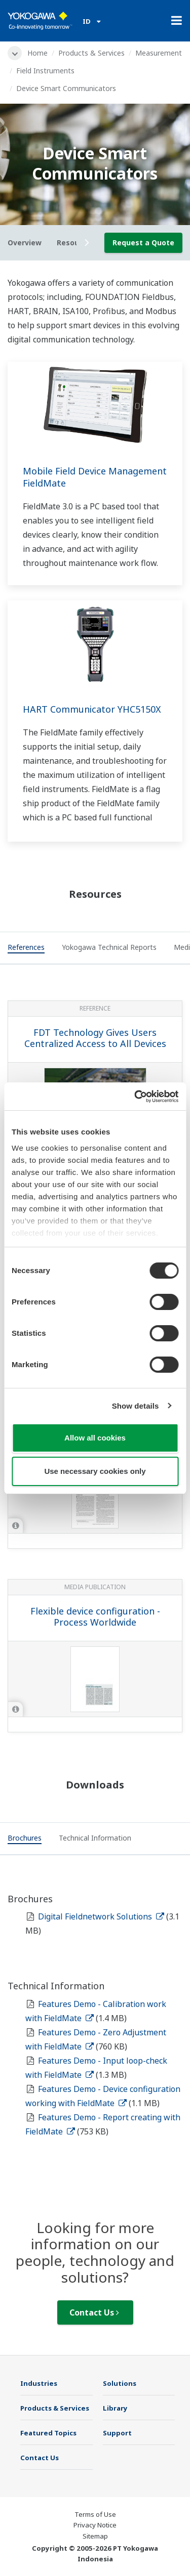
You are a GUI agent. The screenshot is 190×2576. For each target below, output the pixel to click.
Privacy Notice (95, 2524)
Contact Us (94, 2312)
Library (115, 2408)
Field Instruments (45, 70)
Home (37, 53)
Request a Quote (143, 242)
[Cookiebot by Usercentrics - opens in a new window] (135, 1096)
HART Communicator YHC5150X (92, 709)
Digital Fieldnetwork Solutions (101, 1916)
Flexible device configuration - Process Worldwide (95, 1617)
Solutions (119, 2383)
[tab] (26, 948)
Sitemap (95, 2536)
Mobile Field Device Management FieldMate (95, 477)
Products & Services (91, 53)
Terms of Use (95, 2514)
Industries (38, 2383)
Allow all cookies (95, 1437)
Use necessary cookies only (94, 1471)
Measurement (158, 53)
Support (117, 2432)
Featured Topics (48, 2432)
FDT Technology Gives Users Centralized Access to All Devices (95, 1038)
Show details (135, 1406)
